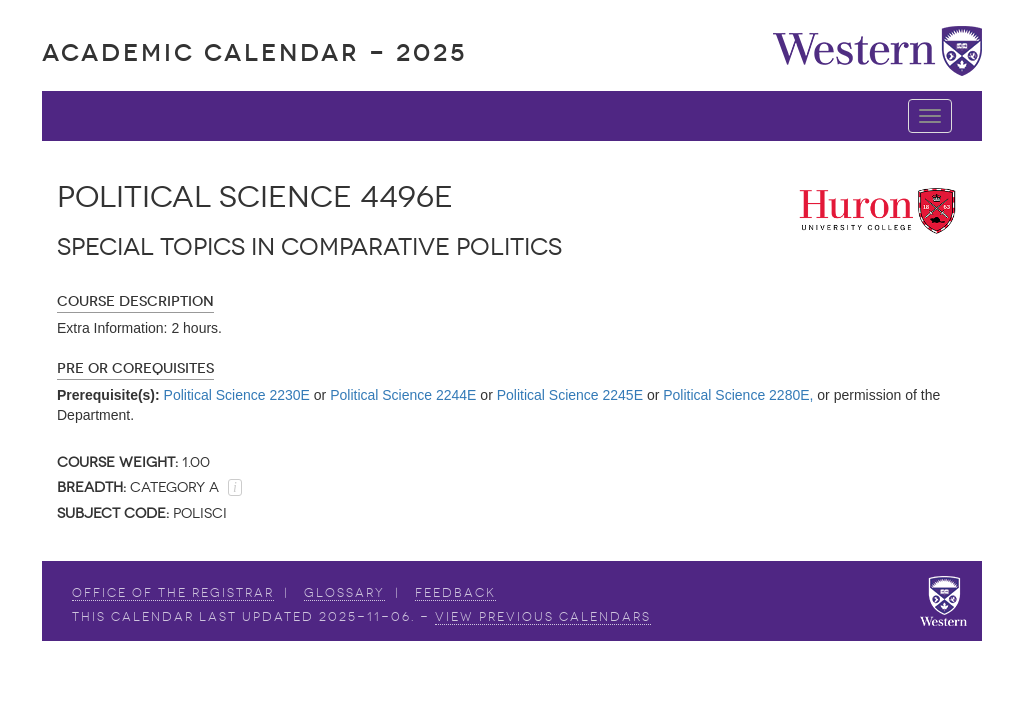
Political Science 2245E (570, 395)
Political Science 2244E (403, 395)
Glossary (344, 593)
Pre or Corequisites (135, 368)
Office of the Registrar (173, 593)
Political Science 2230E (237, 395)
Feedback (455, 593)
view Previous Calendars (543, 617)
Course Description (135, 301)
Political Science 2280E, (738, 395)
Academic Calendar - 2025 (254, 52)
